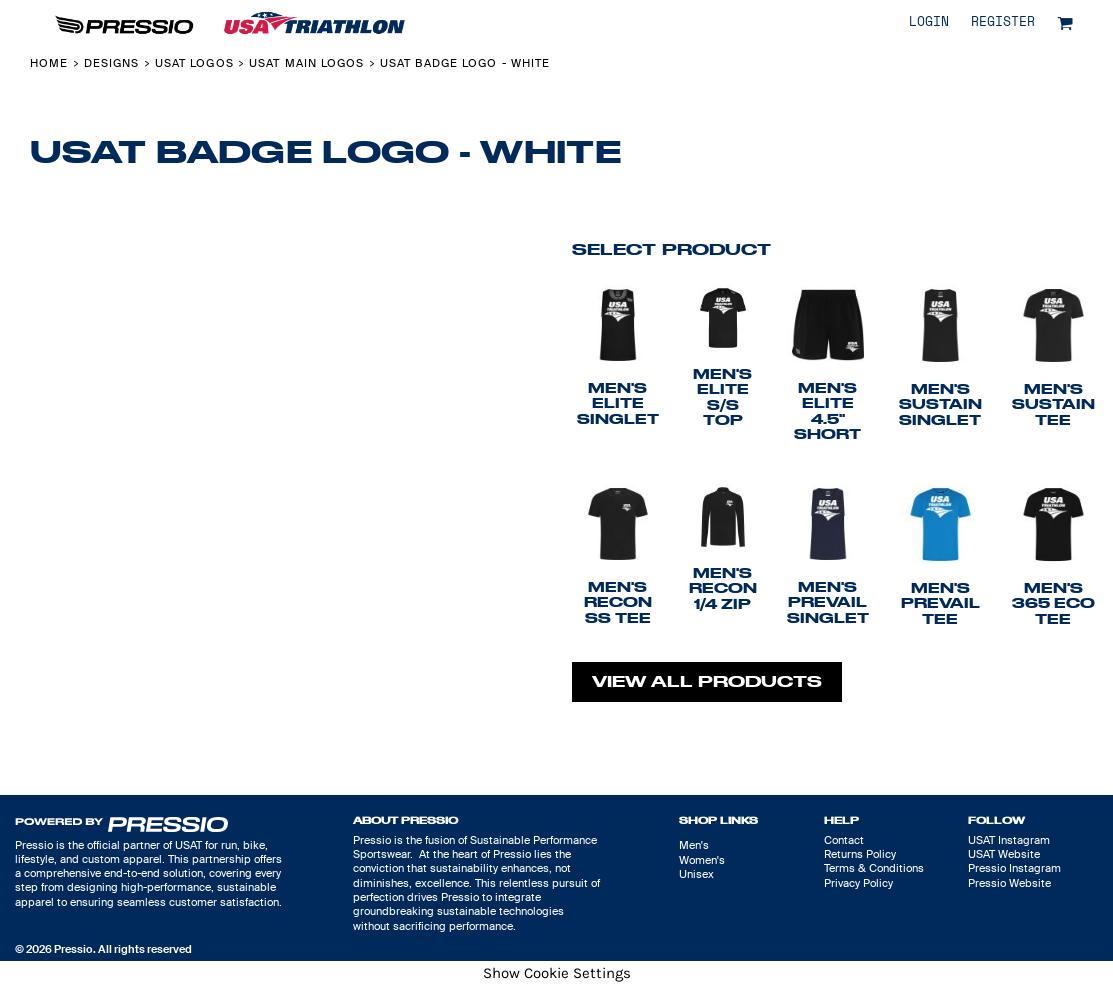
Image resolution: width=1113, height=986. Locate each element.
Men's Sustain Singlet (940, 404)
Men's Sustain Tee (1053, 404)
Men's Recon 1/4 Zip (723, 588)
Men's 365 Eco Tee (1053, 603)
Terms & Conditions (874, 868)
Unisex (696, 874)
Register (1003, 22)
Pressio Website (1009, 883)
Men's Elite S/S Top (722, 397)
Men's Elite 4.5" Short (827, 411)
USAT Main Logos (307, 63)
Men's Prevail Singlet (828, 602)
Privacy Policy (858, 883)
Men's (694, 845)
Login (929, 22)
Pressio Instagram (1014, 868)
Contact (844, 840)
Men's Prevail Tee (940, 603)
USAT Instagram (1009, 840)
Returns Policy (860, 854)
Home (49, 63)
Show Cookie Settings (557, 973)
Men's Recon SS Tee (618, 602)
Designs (112, 63)
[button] (1065, 23)
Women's (702, 860)
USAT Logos (194, 63)
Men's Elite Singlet (618, 403)
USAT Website (1004, 854)
